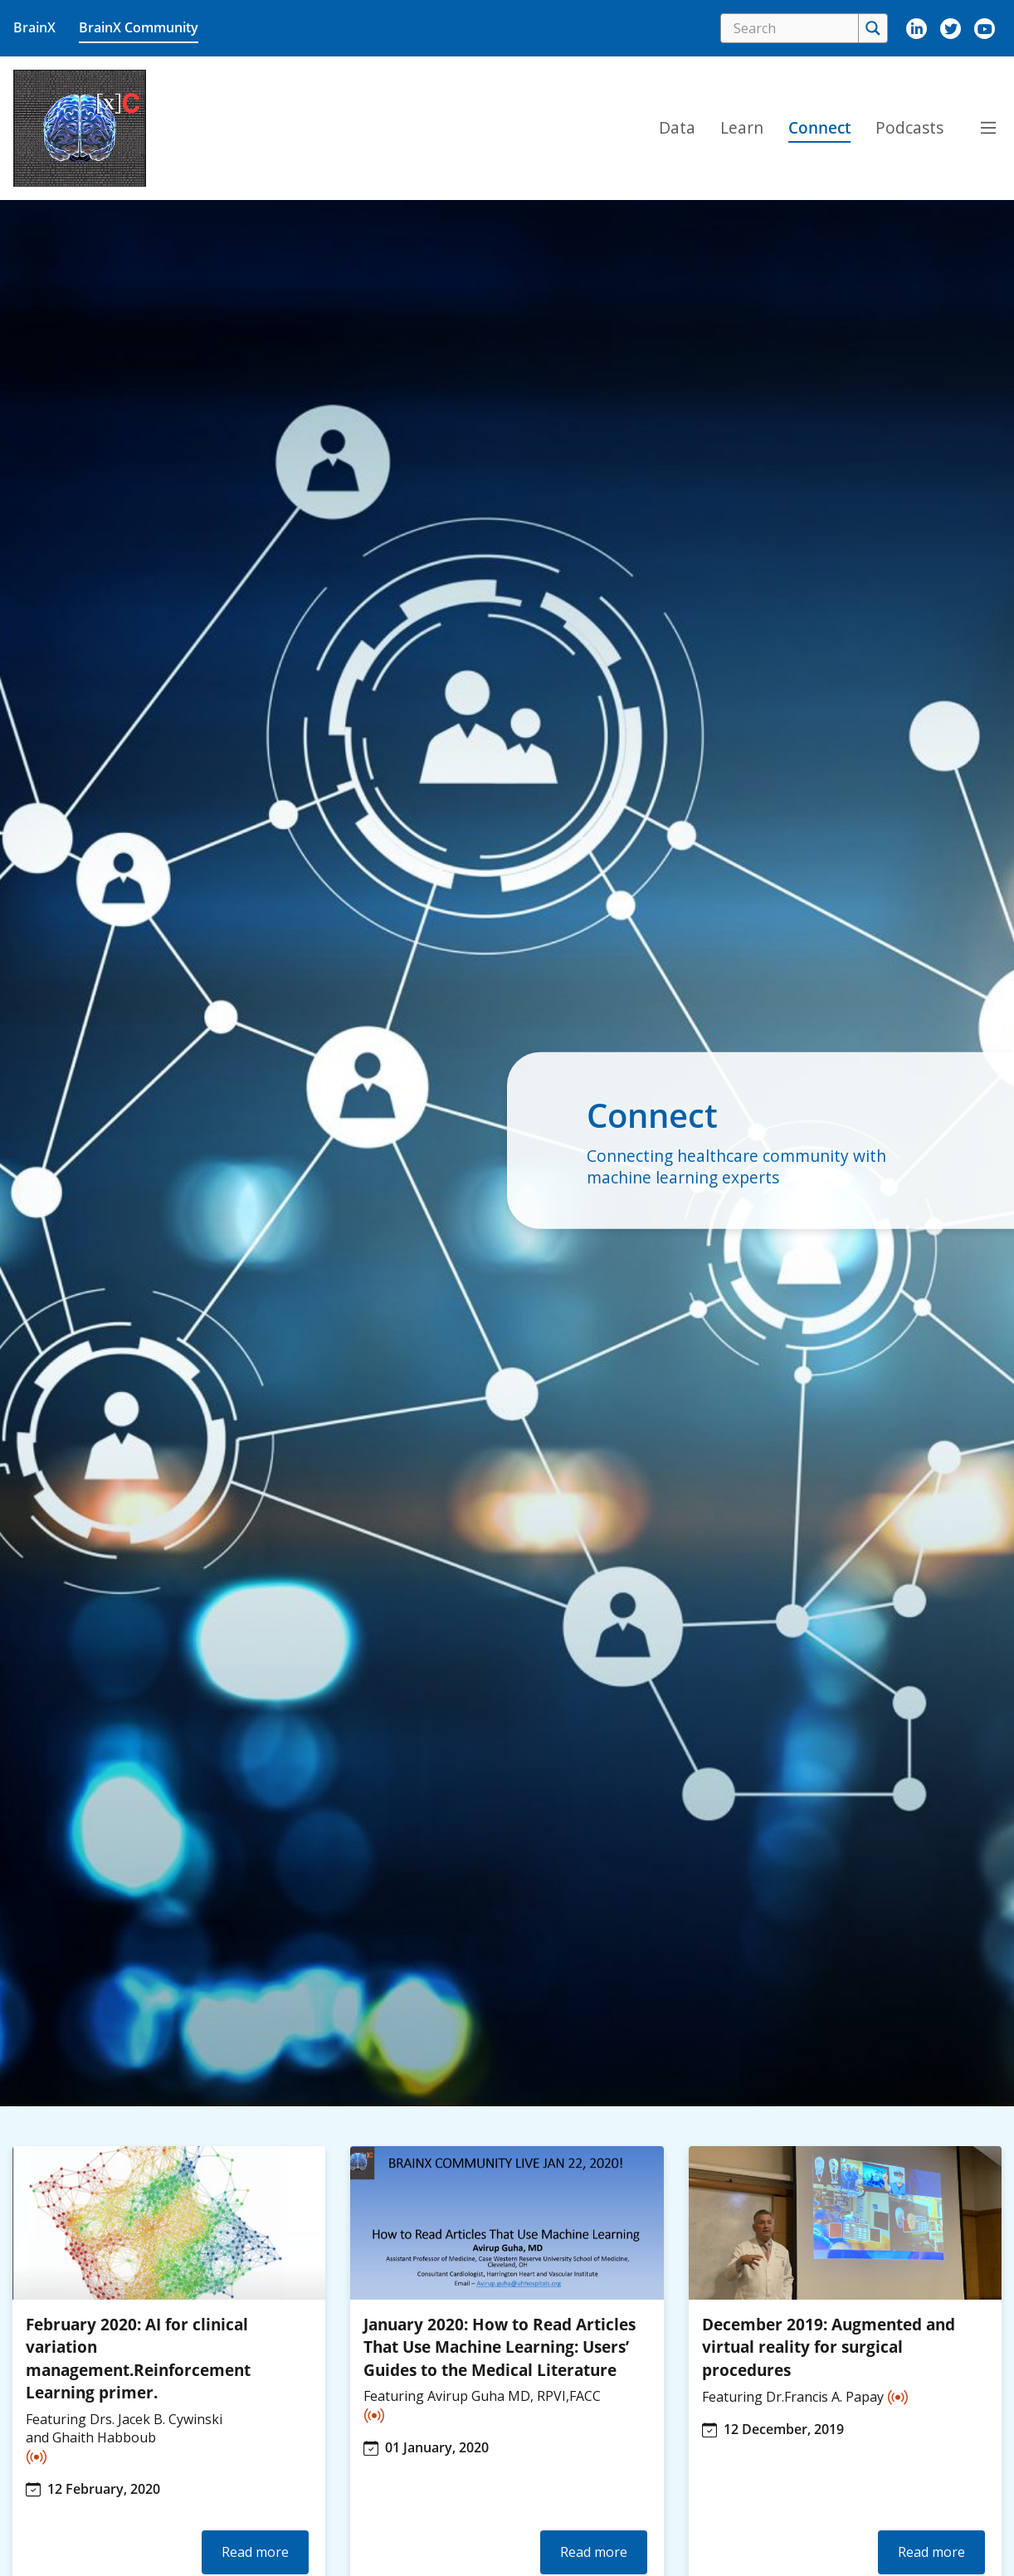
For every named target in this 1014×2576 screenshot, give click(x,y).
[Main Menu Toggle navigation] (988, 127)
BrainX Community (138, 27)
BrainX (34, 27)
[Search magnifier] (872, 28)
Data (677, 127)
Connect (819, 127)
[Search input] (794, 28)
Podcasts (909, 127)
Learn (741, 127)
